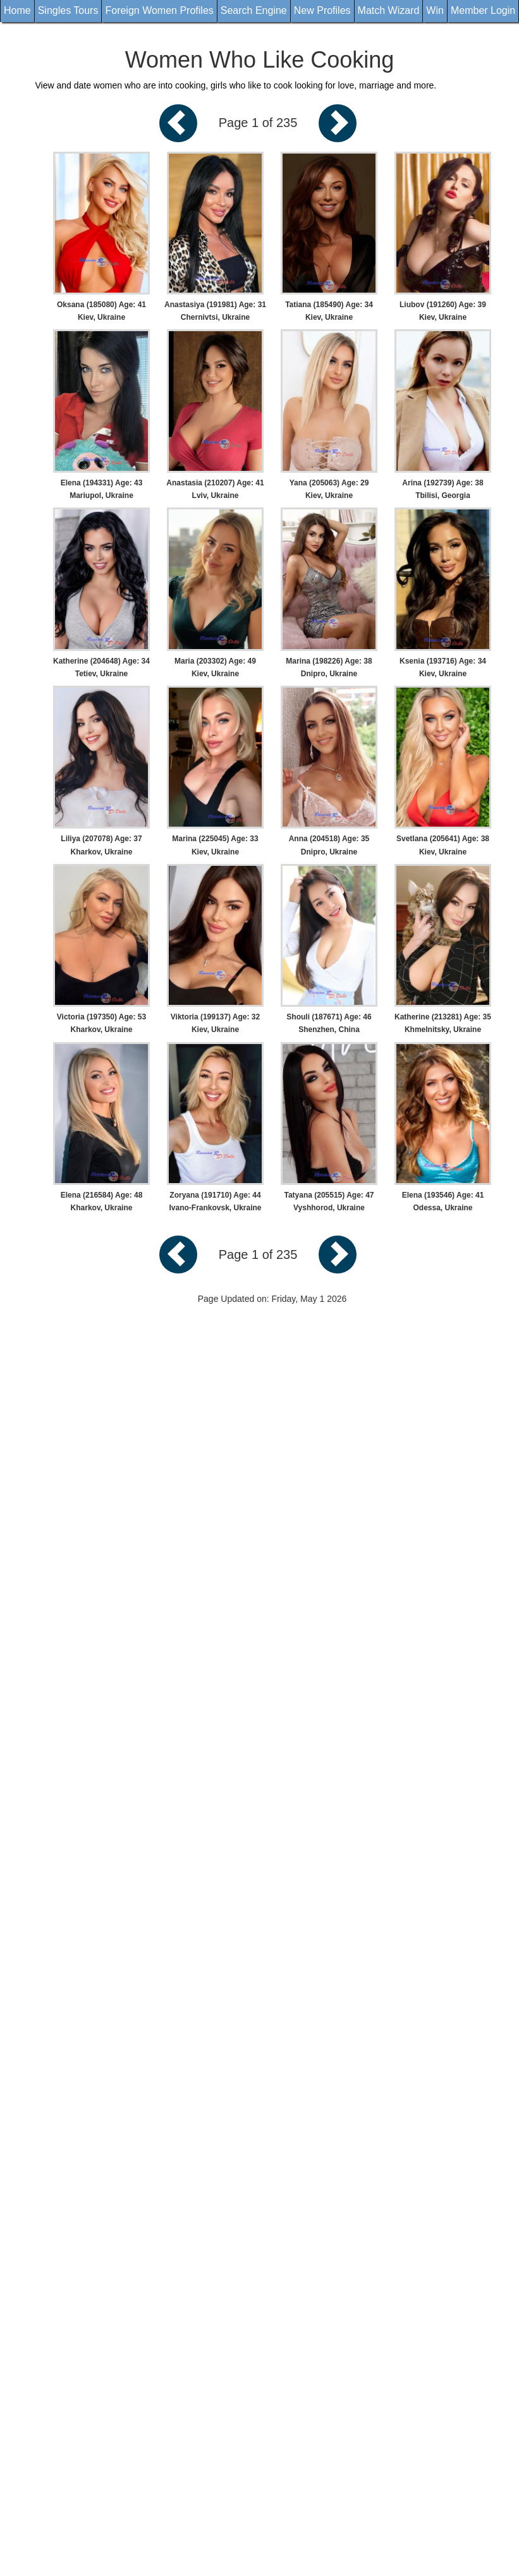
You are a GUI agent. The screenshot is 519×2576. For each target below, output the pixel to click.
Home (17, 10)
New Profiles (322, 10)
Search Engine (254, 10)
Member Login (483, 10)
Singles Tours (68, 10)
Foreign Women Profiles (159, 10)
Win (435, 10)
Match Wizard (389, 10)
